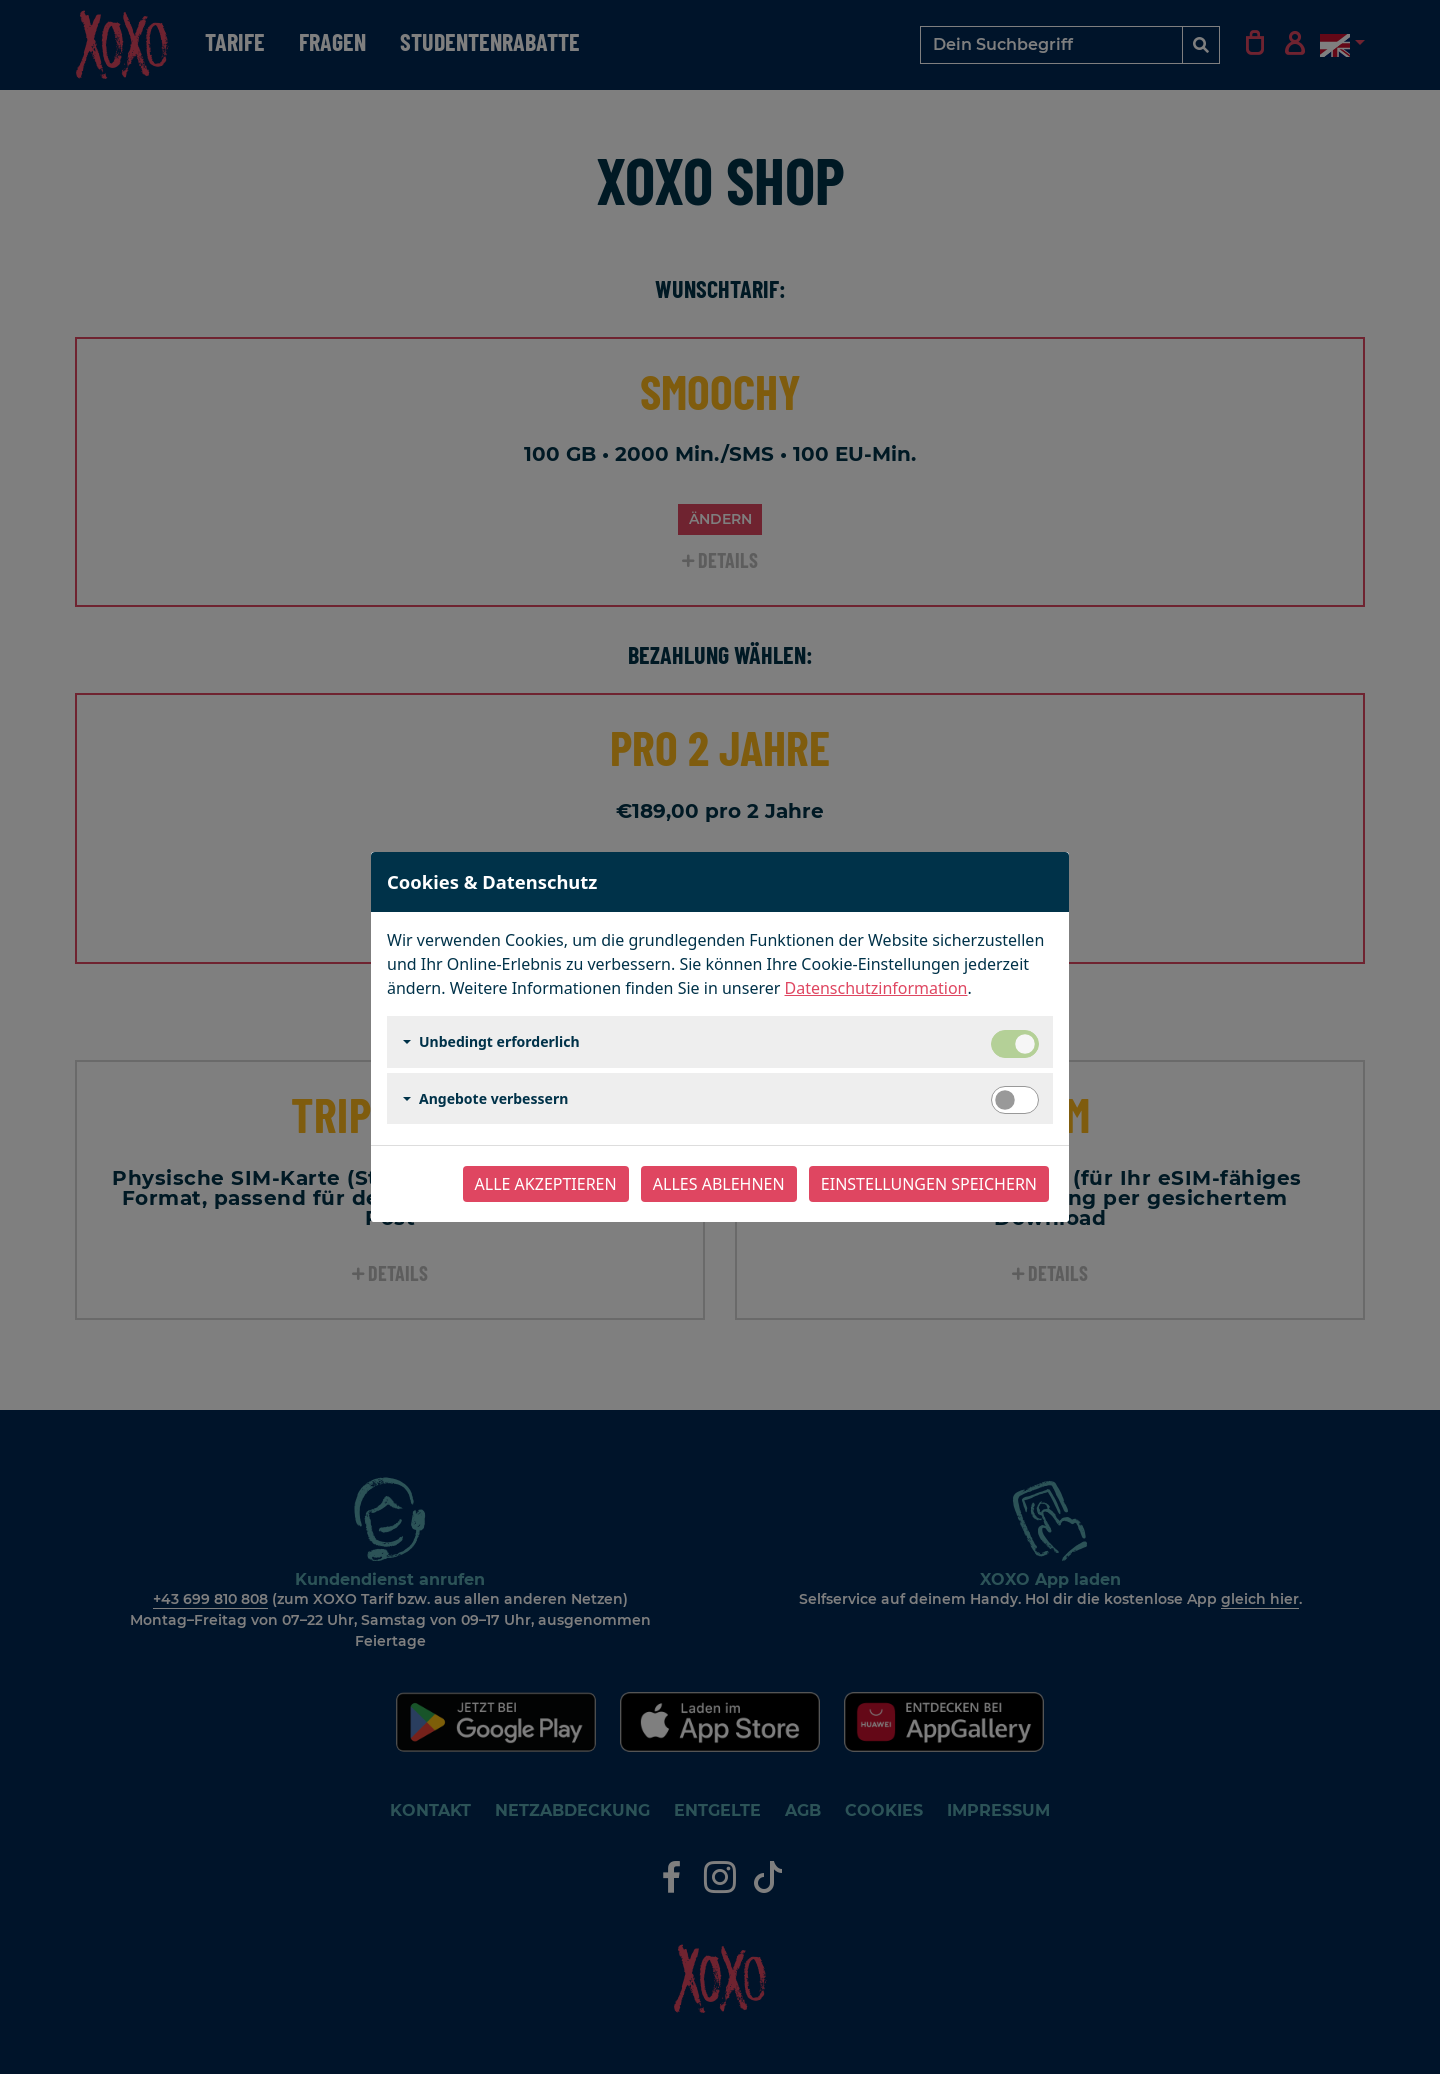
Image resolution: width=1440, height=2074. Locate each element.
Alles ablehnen (719, 1184)
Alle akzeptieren (546, 1184)
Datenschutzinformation (876, 988)
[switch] (1015, 1100)
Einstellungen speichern (929, 1184)
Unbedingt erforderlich (499, 1041)
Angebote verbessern (493, 1098)
